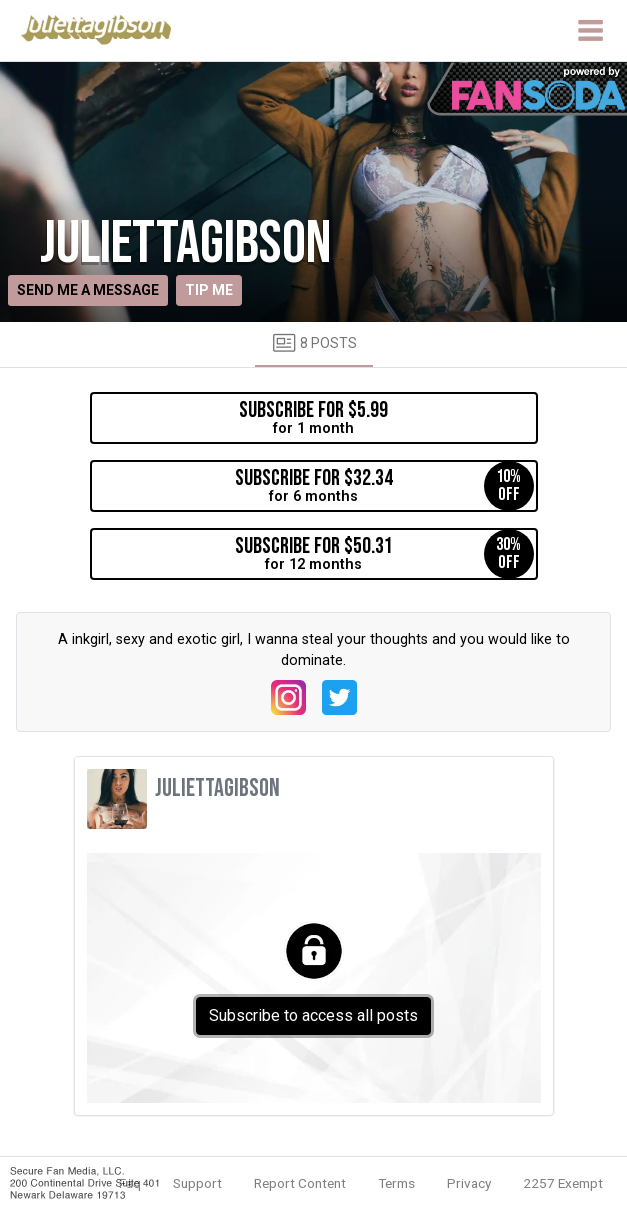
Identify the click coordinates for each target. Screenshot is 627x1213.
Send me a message (88, 290)
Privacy (469, 1183)
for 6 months (384, 486)
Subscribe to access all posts (313, 1015)
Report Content (300, 1183)
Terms (396, 1183)
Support (197, 1183)
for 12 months (384, 554)
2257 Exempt (563, 1183)
